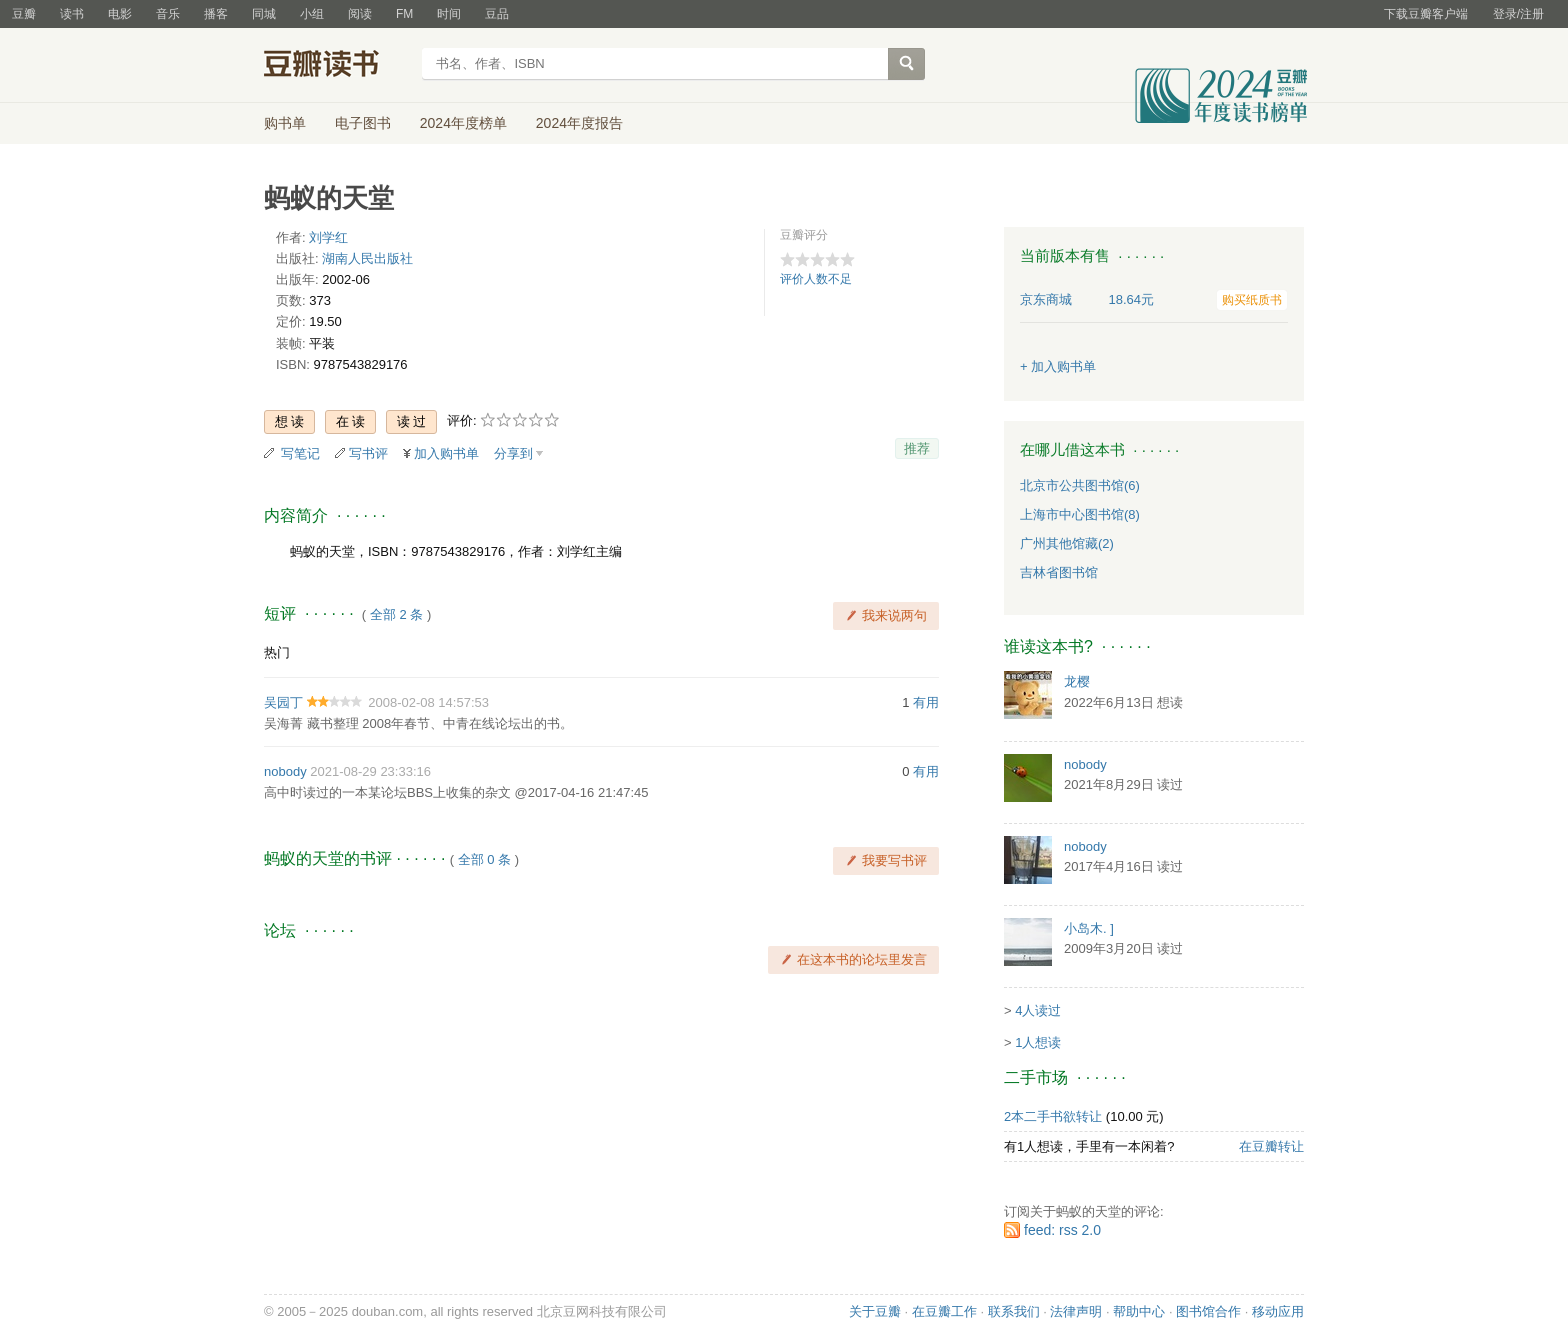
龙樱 (1077, 681)
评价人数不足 (816, 279)
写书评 (368, 453)
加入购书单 (446, 453)
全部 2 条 (396, 614)
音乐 (168, 14)
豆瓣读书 (336, 66)
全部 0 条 (484, 859)
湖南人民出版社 (367, 258)
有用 (926, 702)
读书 (72, 14)
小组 (312, 14)
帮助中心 (1139, 1311)
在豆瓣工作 (944, 1311)
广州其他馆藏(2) (1067, 543)
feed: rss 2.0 (1062, 1230)
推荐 (917, 448)
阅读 (360, 14)
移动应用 (1278, 1311)
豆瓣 (24, 14)
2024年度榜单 (463, 123)
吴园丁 (283, 702)
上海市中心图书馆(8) (1080, 514)
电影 (120, 14)
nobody (285, 771)
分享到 (513, 453)
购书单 (285, 123)
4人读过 (1038, 1010)
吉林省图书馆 (1059, 572)
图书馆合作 (1208, 1311)
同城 (264, 14)
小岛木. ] (1089, 928)
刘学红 (328, 237)
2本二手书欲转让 (1053, 1116)
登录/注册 (1518, 14)
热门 (277, 652)
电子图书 (363, 123)
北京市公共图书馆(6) (1080, 485)
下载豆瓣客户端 (1426, 14)
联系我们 (1014, 1311)
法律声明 (1076, 1311)
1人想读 (1038, 1042)
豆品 (497, 14)
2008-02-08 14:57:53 (428, 702)
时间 (449, 14)
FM (404, 14)
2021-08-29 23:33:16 (370, 771)
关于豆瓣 (875, 1311)
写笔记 (300, 453)
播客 (216, 14)
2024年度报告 (579, 123)
